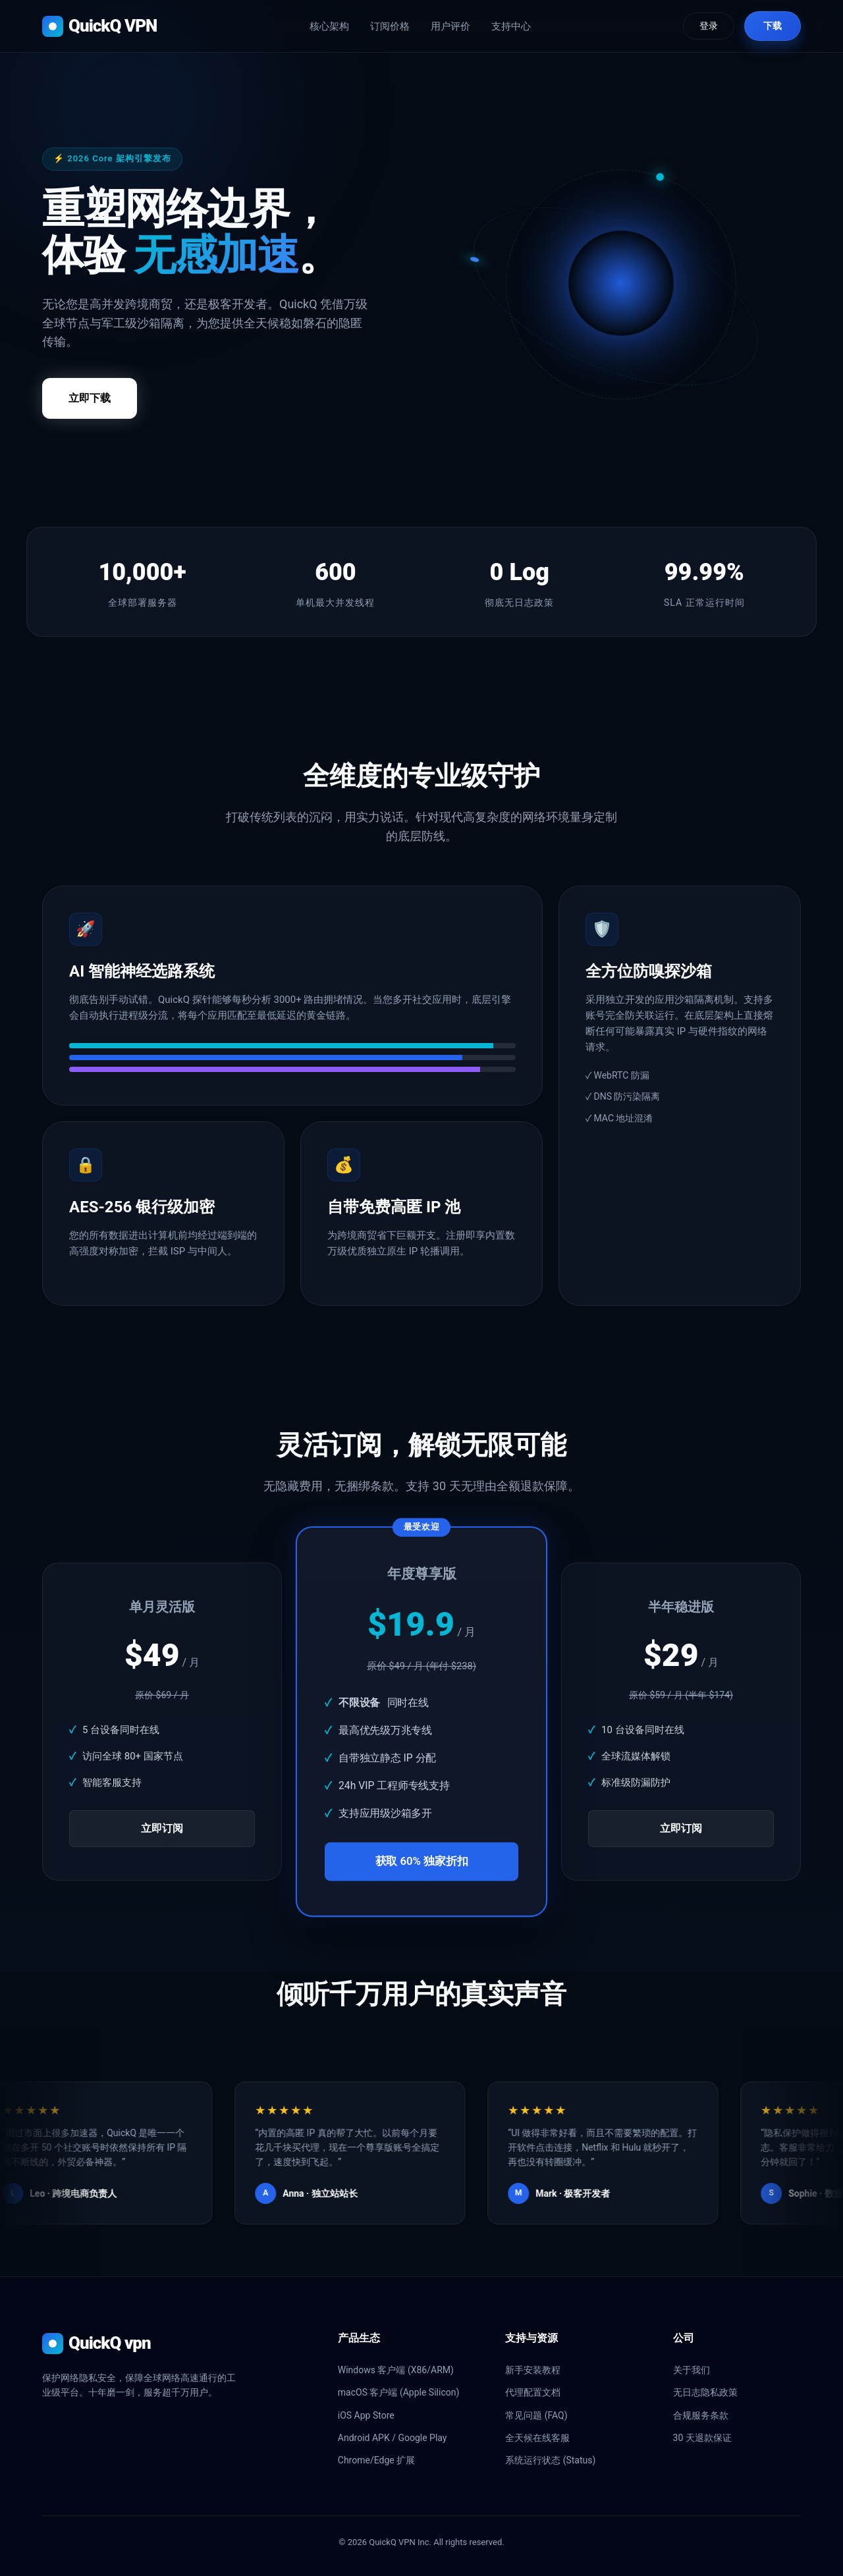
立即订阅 (162, 1828)
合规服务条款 (700, 2415)
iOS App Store (366, 2415)
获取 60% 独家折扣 (421, 1861)
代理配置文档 (532, 2392)
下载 (772, 25)
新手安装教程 (532, 2370)
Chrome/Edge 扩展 (376, 2460)
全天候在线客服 (537, 2437)
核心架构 (329, 26)
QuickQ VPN (99, 26)
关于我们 (691, 2370)
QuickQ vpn (96, 2343)
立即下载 (89, 398)
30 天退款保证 (702, 2437)
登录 (708, 25)
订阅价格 (390, 26)
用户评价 (450, 26)
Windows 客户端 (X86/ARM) (396, 2370)
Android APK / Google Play (392, 2437)
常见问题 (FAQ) (536, 2415)
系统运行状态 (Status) (550, 2460)
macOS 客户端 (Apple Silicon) (399, 2392)
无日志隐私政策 (705, 2392)
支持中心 (511, 26)
